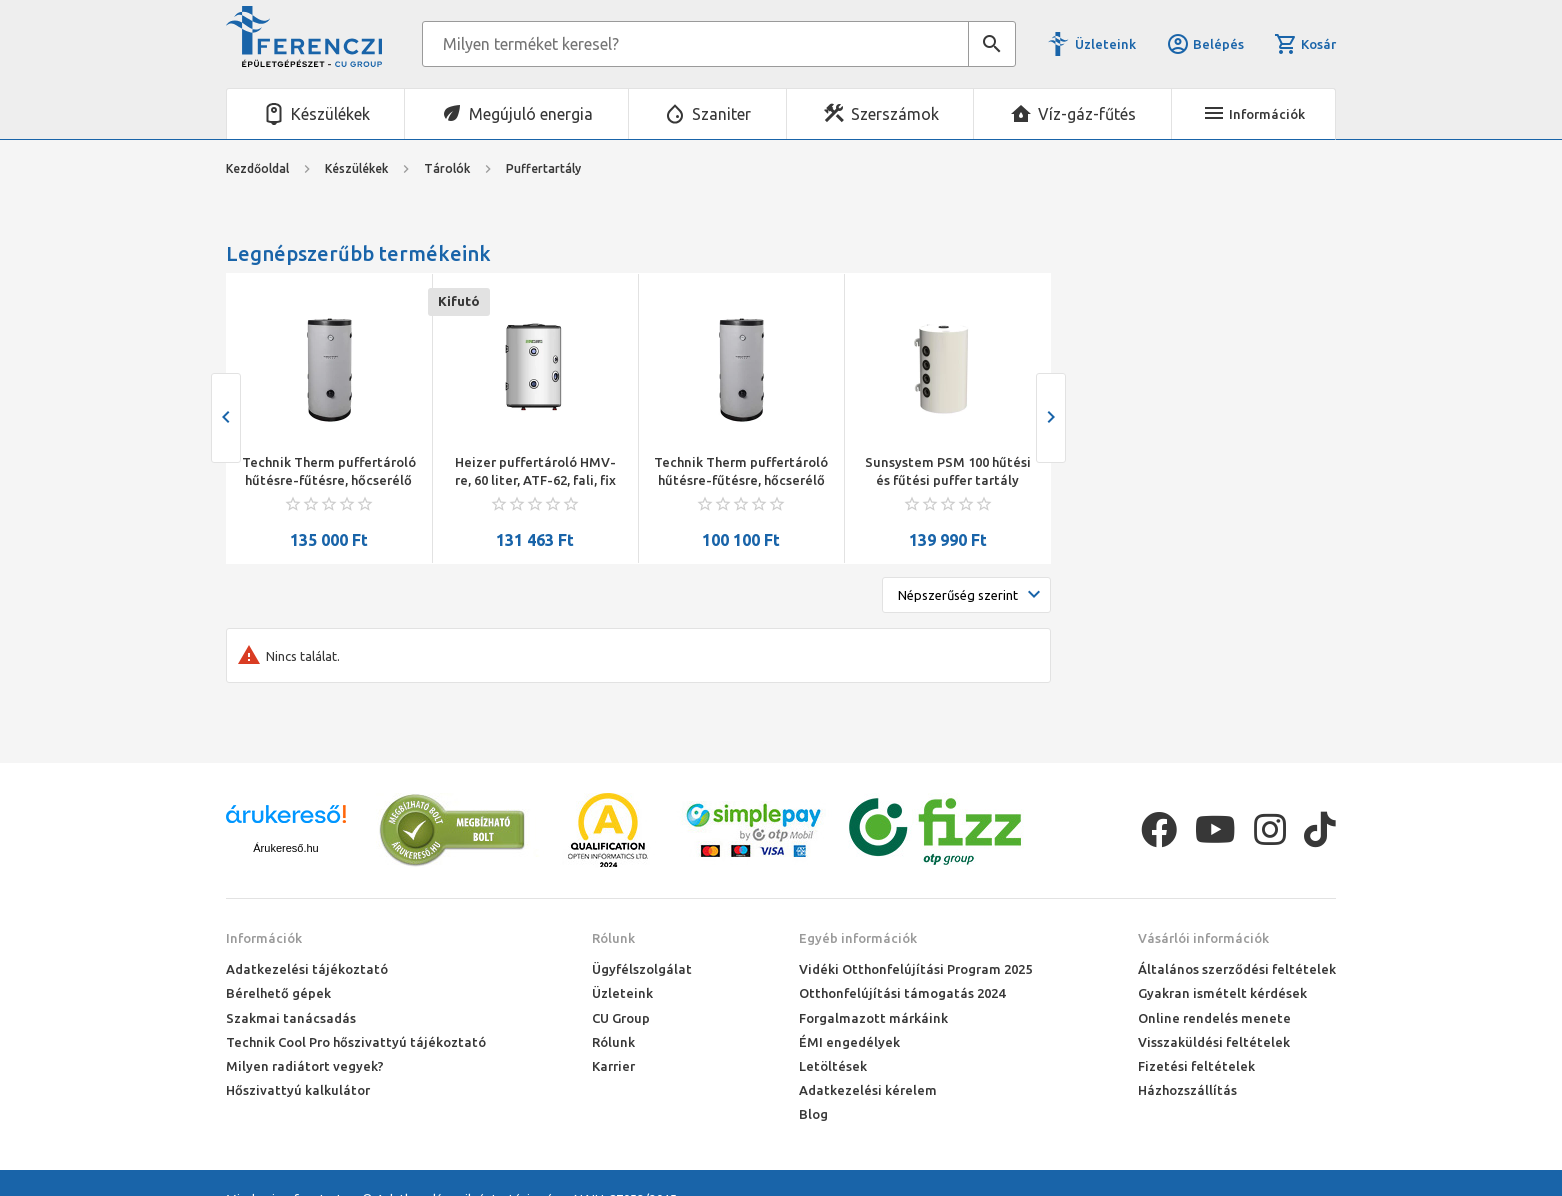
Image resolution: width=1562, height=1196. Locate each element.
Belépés (1205, 44)
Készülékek (330, 114)
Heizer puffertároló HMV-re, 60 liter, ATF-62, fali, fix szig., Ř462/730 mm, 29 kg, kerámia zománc (535, 472)
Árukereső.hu (285, 848)
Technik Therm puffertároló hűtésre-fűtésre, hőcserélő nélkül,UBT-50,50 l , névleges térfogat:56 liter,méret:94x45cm (741, 472)
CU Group (621, 1018)
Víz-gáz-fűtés (1087, 114)
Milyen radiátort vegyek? (305, 1066)
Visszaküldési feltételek (1214, 1042)
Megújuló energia (531, 114)
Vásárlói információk (1203, 938)
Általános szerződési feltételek (1237, 969)
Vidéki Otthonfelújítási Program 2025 (915, 969)
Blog (813, 1114)
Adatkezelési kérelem (868, 1090)
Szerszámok (895, 114)
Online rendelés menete (1214, 1018)
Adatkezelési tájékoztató (307, 969)
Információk (264, 938)
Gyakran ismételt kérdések (1222, 993)
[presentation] (226, 418)
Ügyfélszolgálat (642, 969)
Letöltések (833, 1066)
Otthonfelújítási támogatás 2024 (902, 993)
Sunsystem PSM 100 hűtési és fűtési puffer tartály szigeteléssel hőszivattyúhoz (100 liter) (948, 472)
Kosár (1305, 44)
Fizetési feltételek (1196, 1066)
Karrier (613, 1066)
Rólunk (613, 938)
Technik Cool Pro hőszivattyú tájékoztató (356, 1042)
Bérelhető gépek (278, 993)
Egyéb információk (858, 938)
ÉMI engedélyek (849, 1042)
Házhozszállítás (1187, 1090)
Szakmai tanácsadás (291, 1018)
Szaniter (721, 114)
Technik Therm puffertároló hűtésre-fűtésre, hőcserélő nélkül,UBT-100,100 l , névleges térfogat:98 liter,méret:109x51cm (329, 472)
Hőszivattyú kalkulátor (298, 1090)
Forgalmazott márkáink (873, 1018)
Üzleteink (1105, 44)
